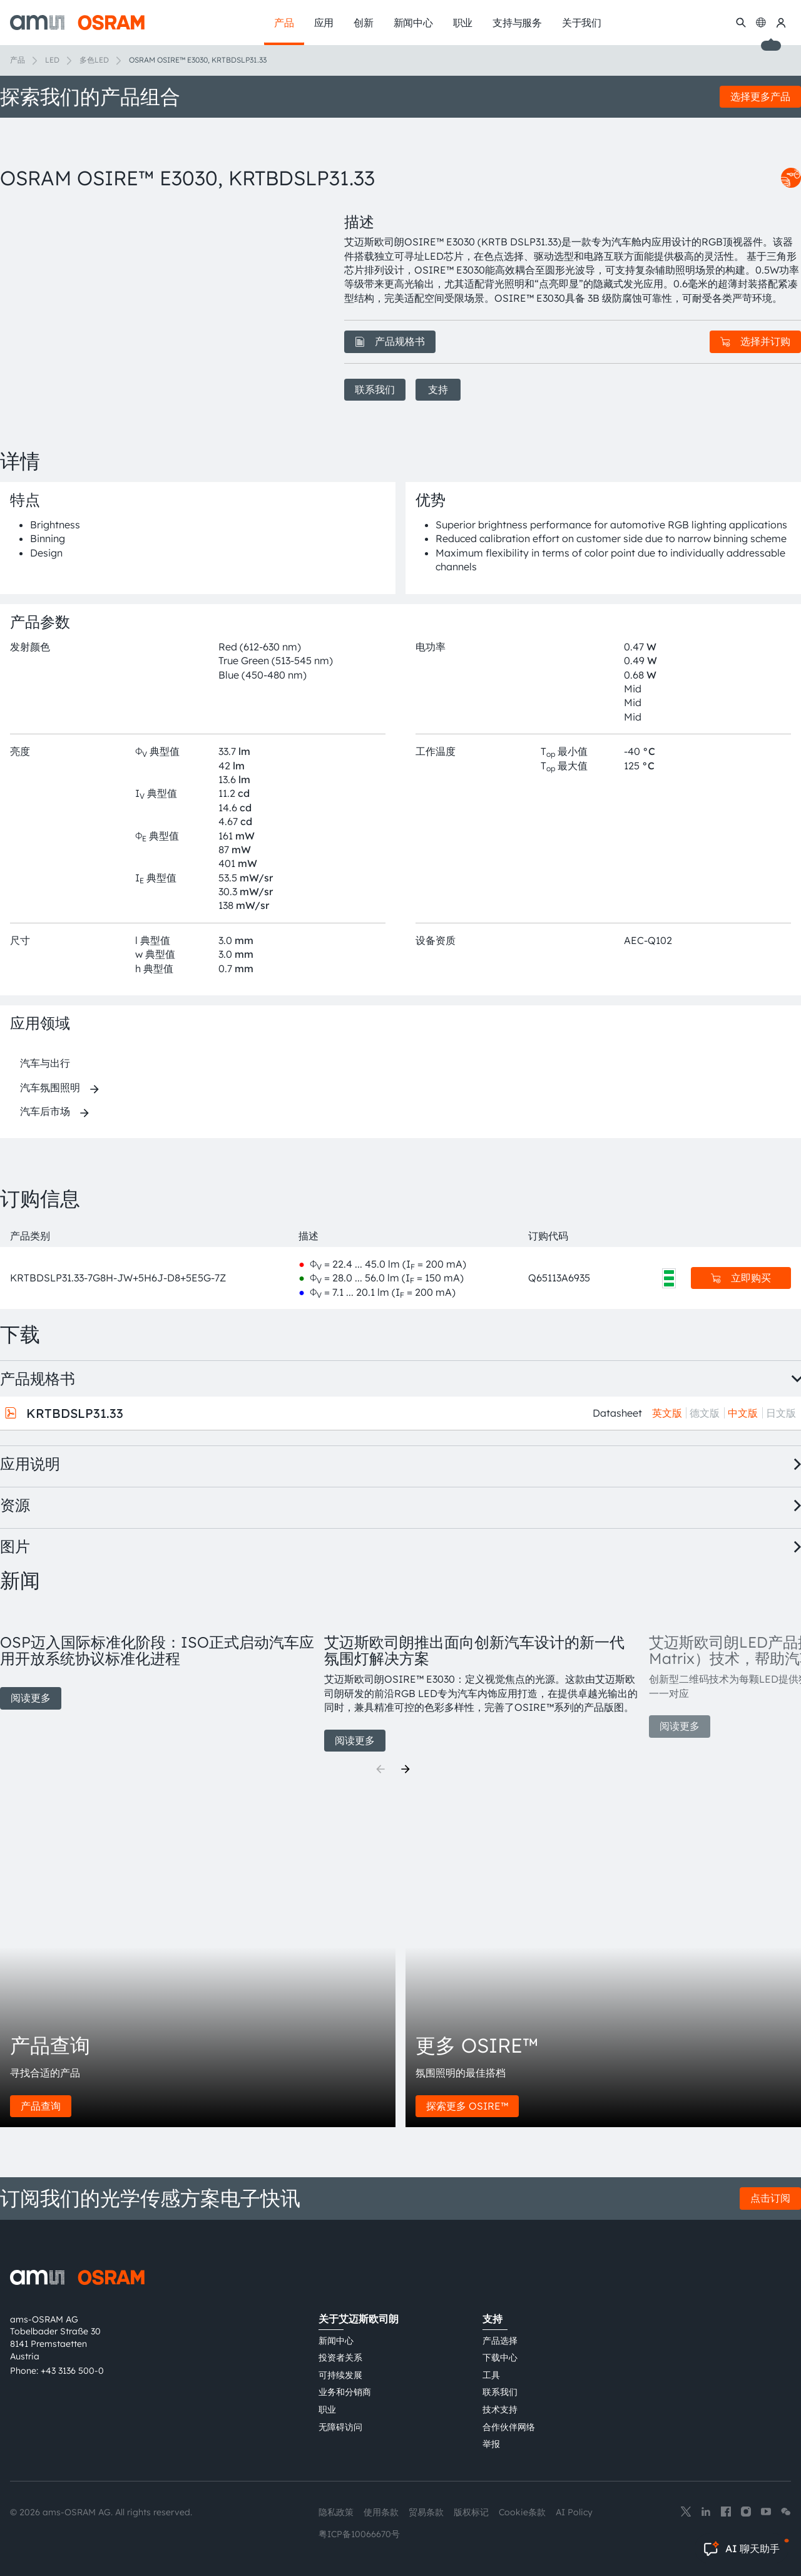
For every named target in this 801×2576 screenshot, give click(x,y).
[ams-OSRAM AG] (77, 22)
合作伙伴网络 (508, 2427)
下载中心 (500, 2357)
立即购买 (741, 1277)
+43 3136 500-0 (72, 2370)
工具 (491, 2375)
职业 (327, 2409)
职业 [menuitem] (463, 22)
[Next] (405, 1769)
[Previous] (380, 1769)
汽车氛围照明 (50, 1087)
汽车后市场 (45, 1111)
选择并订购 (755, 341)
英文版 (667, 1413)
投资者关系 (340, 2357)
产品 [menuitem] (284, 22)
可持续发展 (340, 2375)
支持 (438, 389)
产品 (17, 59)
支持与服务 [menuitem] (517, 22)
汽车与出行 (45, 1063)
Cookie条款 (522, 2512)
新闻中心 (336, 2340)
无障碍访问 (340, 2427)
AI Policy (574, 2512)
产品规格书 (390, 341)
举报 (491, 2444)
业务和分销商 (345, 2392)
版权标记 (471, 2512)
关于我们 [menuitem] (581, 22)
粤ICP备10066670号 (359, 2534)
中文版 (743, 1413)
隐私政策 (336, 2512)
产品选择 (500, 2340)
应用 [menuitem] (324, 22)
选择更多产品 (760, 96)
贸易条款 (426, 2512)
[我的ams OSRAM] (781, 22)
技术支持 (500, 2409)
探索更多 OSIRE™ (467, 2106)
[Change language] (761, 22)
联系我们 (375, 389)
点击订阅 (770, 2198)
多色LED (94, 59)
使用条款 (381, 2512)
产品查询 (41, 2106)
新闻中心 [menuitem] (413, 22)
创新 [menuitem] (364, 22)
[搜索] (741, 22)
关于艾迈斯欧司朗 (359, 2318)
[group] (157, 1658)
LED (52, 59)
